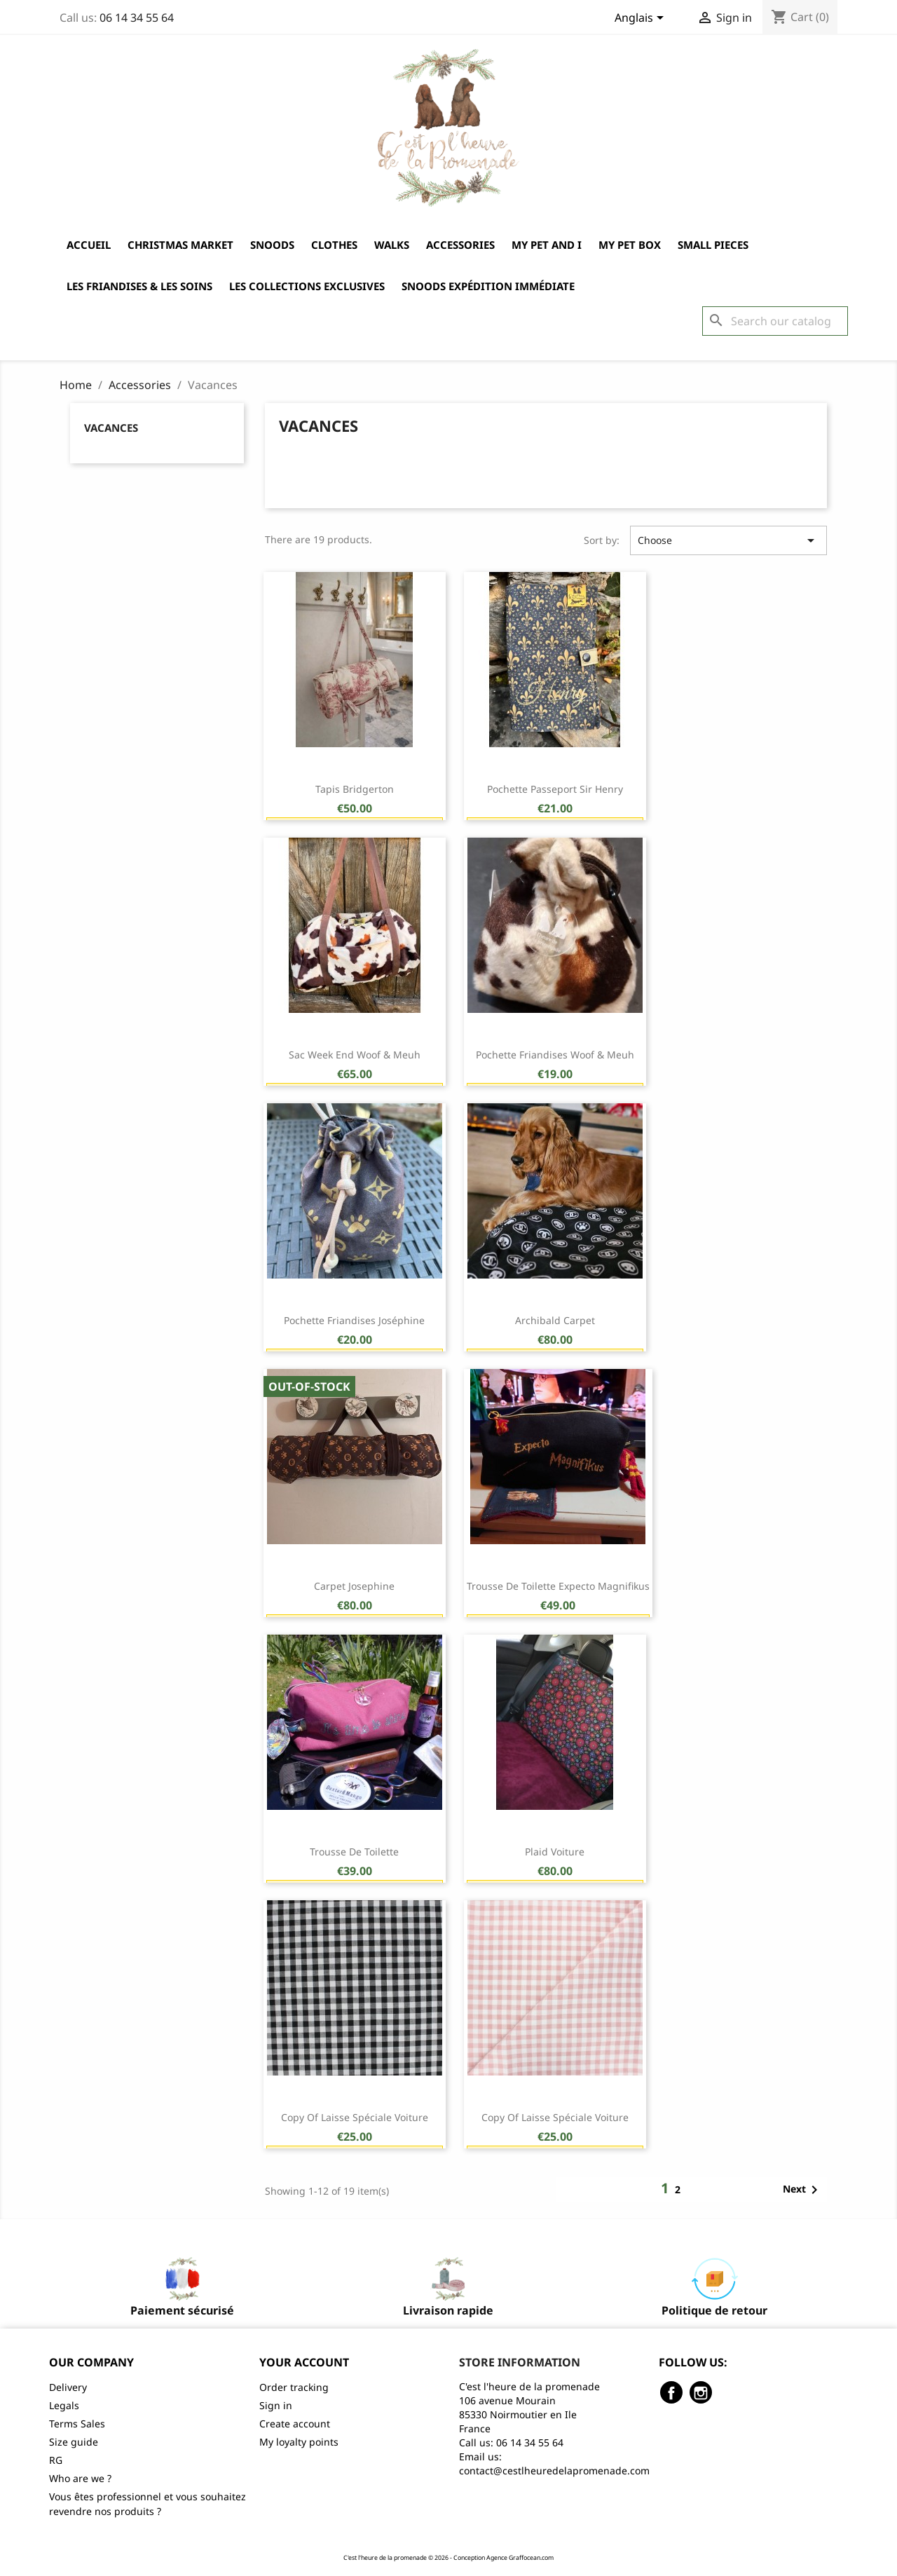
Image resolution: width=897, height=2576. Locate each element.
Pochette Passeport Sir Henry (555, 789)
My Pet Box (629, 245)
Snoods (272, 245)
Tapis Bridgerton (354, 789)
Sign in (275, 2405)
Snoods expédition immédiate (488, 286)
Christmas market (180, 245)
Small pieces (713, 245)
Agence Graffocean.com (520, 2558)
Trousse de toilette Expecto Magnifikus (558, 1586)
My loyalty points (298, 2441)
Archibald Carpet (555, 1320)
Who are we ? (80, 2478)
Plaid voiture (554, 1851)
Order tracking (294, 2387)
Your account (304, 2362)
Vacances (111, 428)
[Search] (775, 321)
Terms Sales (77, 2423)
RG (55, 2460)
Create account (294, 2423)
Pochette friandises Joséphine (354, 1320)
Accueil (89, 245)
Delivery (68, 2387)
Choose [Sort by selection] (728, 540)
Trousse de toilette (354, 1851)
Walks (391, 245)
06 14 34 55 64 (137, 17)
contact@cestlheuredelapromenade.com (554, 2470)
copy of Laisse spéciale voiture (354, 2117)
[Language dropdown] (642, 19)
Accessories (460, 245)
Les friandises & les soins (139, 286)
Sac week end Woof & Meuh (354, 1054)
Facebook (671, 2392)
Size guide (73, 2441)
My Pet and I (547, 245)
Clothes (334, 245)
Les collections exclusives (307, 286)
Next (803, 2189)
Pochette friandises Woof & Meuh (555, 1054)
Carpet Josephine (354, 1586)
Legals (64, 2405)
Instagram (701, 2392)
